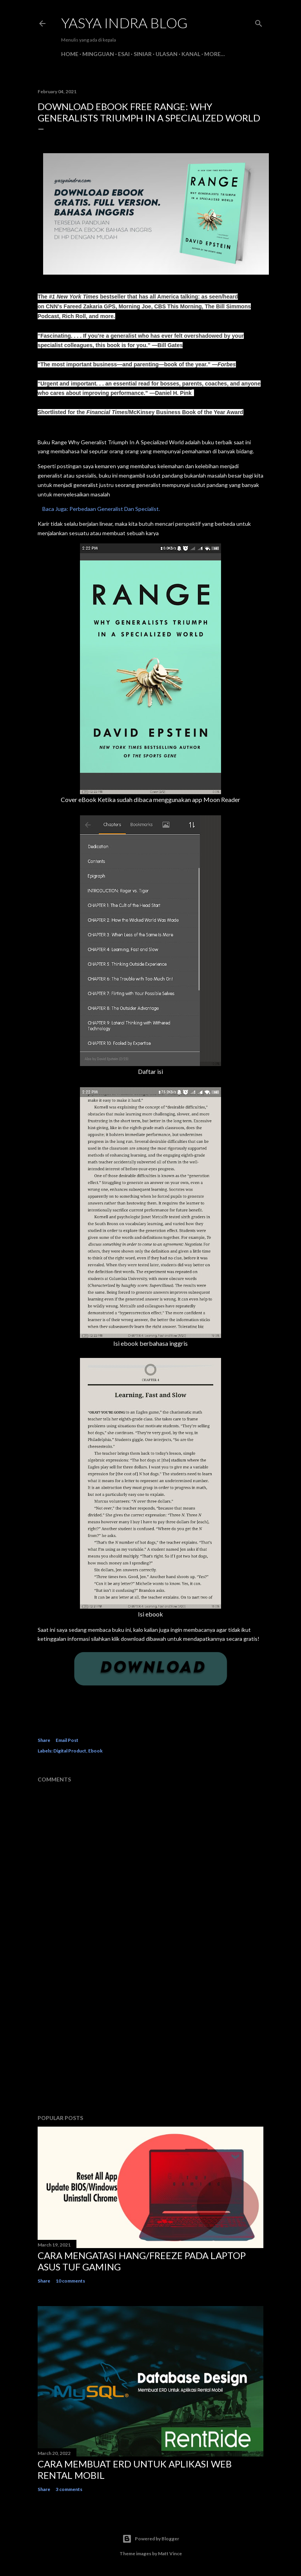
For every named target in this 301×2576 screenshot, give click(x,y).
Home (69, 54)
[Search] (258, 21)
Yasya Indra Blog (124, 22)
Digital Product (69, 1751)
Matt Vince (170, 2553)
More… (214, 54)
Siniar (143, 54)
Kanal (190, 54)
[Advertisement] (150, 2040)
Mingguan (98, 54)
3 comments (69, 2489)
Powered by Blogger (150, 2538)
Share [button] (44, 1740)
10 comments (70, 2281)
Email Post (67, 1740)
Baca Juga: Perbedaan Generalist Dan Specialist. (99, 508)
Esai (124, 54)
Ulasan (167, 54)
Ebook (95, 1751)
